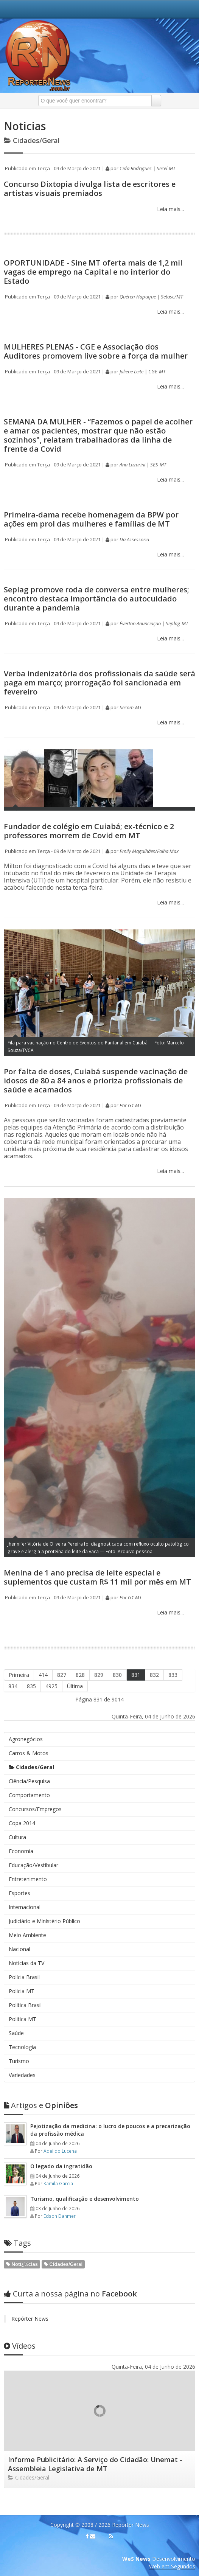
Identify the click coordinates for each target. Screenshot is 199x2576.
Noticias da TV (26, 1963)
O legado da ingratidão (61, 2166)
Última (75, 1686)
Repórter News (29, 2318)
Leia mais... (169, 209)
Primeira (19, 1674)
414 (43, 1674)
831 (135, 1674)
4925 (51, 1686)
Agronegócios (26, 1739)
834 (12, 1686)
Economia (21, 1851)
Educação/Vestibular (33, 1865)
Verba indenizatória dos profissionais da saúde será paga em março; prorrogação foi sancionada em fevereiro (99, 682)
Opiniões (41, 2105)
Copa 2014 (22, 1823)
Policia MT (21, 1991)
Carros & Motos (28, 1753)
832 (154, 1674)
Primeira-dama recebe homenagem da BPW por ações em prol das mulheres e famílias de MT (91, 519)
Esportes (19, 1893)
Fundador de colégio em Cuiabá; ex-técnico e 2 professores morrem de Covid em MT (89, 831)
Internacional (24, 1907)
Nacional (19, 1949)
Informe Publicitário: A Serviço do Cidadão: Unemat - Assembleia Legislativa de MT (95, 2464)
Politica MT (22, 2019)
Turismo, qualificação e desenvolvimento (84, 2198)
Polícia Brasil (24, 1977)
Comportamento (29, 1795)
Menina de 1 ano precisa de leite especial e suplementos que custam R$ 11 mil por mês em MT (97, 1577)
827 (61, 1674)
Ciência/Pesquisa (29, 1781)
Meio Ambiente (27, 1935)
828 (80, 1674)
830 (117, 1674)
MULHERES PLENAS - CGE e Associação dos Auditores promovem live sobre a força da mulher (96, 351)
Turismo (19, 2061)
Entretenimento (28, 1879)
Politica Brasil (25, 2005)
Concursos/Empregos (35, 1809)
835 (31, 1686)
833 (172, 1674)
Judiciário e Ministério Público (44, 1921)
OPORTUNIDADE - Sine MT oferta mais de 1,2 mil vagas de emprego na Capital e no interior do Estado (93, 272)
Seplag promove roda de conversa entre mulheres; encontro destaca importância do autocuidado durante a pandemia (96, 598)
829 (98, 1674)
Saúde (16, 2033)
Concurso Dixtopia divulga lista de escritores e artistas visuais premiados (90, 188)
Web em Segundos (172, 2566)
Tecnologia (22, 2047)
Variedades (22, 2075)
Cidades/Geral (31, 1767)
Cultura (17, 1837)
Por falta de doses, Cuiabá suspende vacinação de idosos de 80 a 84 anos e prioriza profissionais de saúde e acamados (96, 1080)
